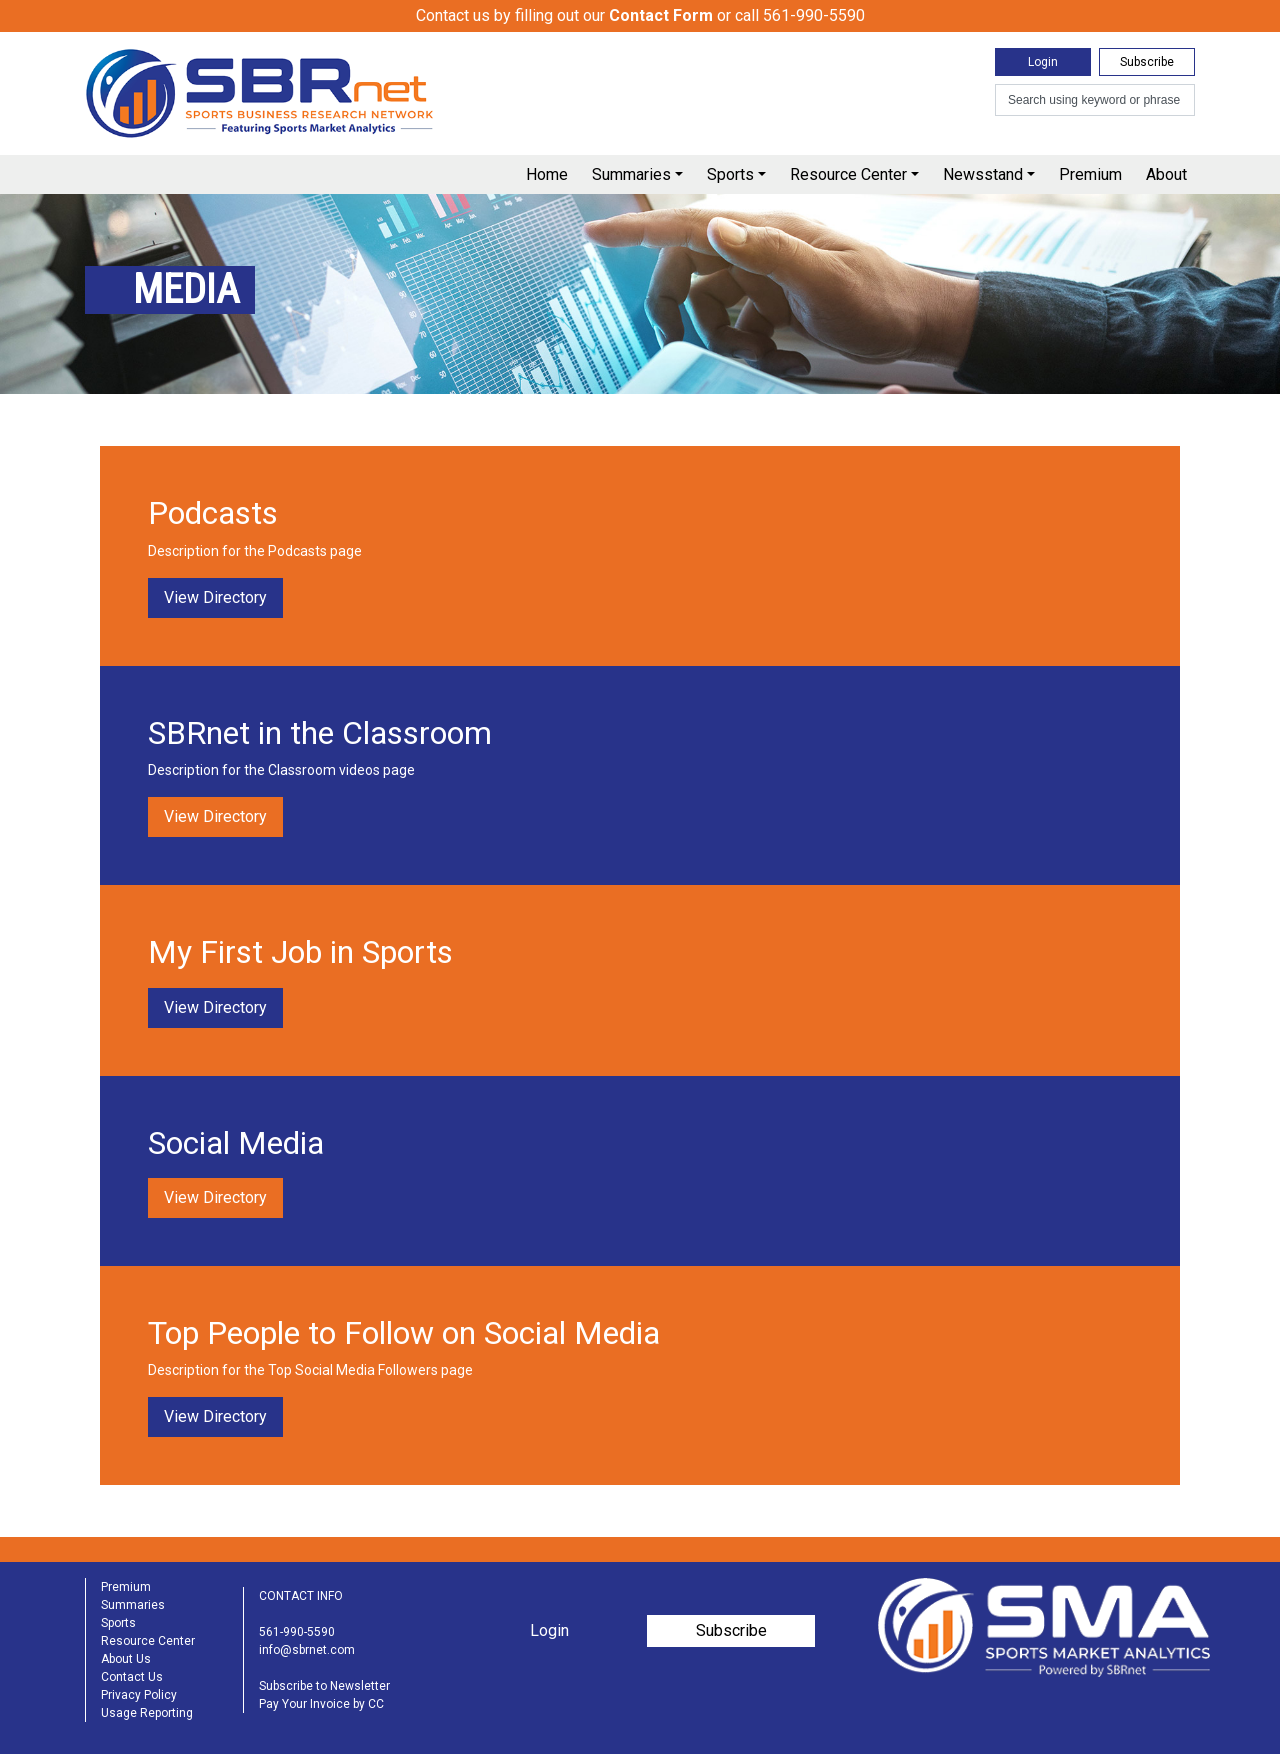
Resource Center (848, 174)
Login (1043, 62)
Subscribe (1147, 62)
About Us (126, 1659)
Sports (730, 174)
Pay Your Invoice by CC (321, 1704)
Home (547, 174)
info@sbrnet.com (307, 1650)
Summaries (631, 174)
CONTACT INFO (301, 1596)
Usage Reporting (147, 1713)
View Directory (215, 597)
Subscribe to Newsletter (324, 1686)
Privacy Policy (139, 1695)
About (1166, 174)
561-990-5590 (297, 1632)
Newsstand (983, 174)
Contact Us (132, 1677)
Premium (1090, 174)
